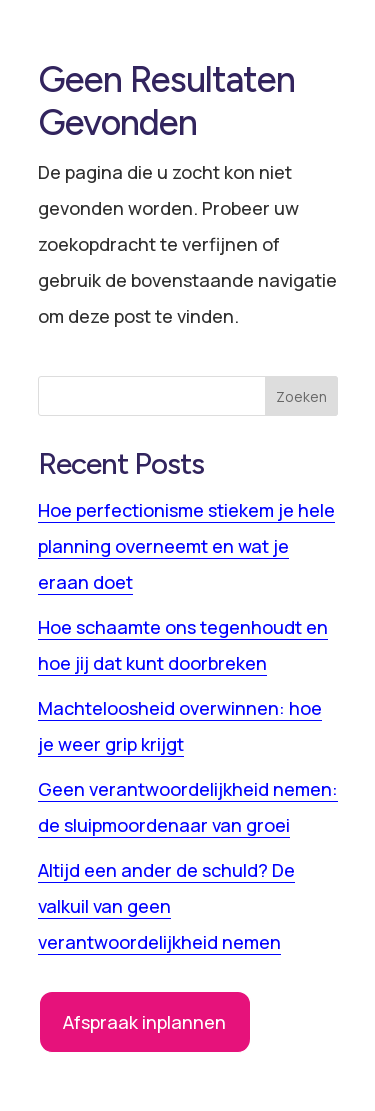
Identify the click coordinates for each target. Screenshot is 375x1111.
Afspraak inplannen (144, 1022)
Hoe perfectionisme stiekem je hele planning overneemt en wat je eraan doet (186, 546)
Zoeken (301, 396)
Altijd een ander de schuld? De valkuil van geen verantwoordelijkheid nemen (166, 906)
